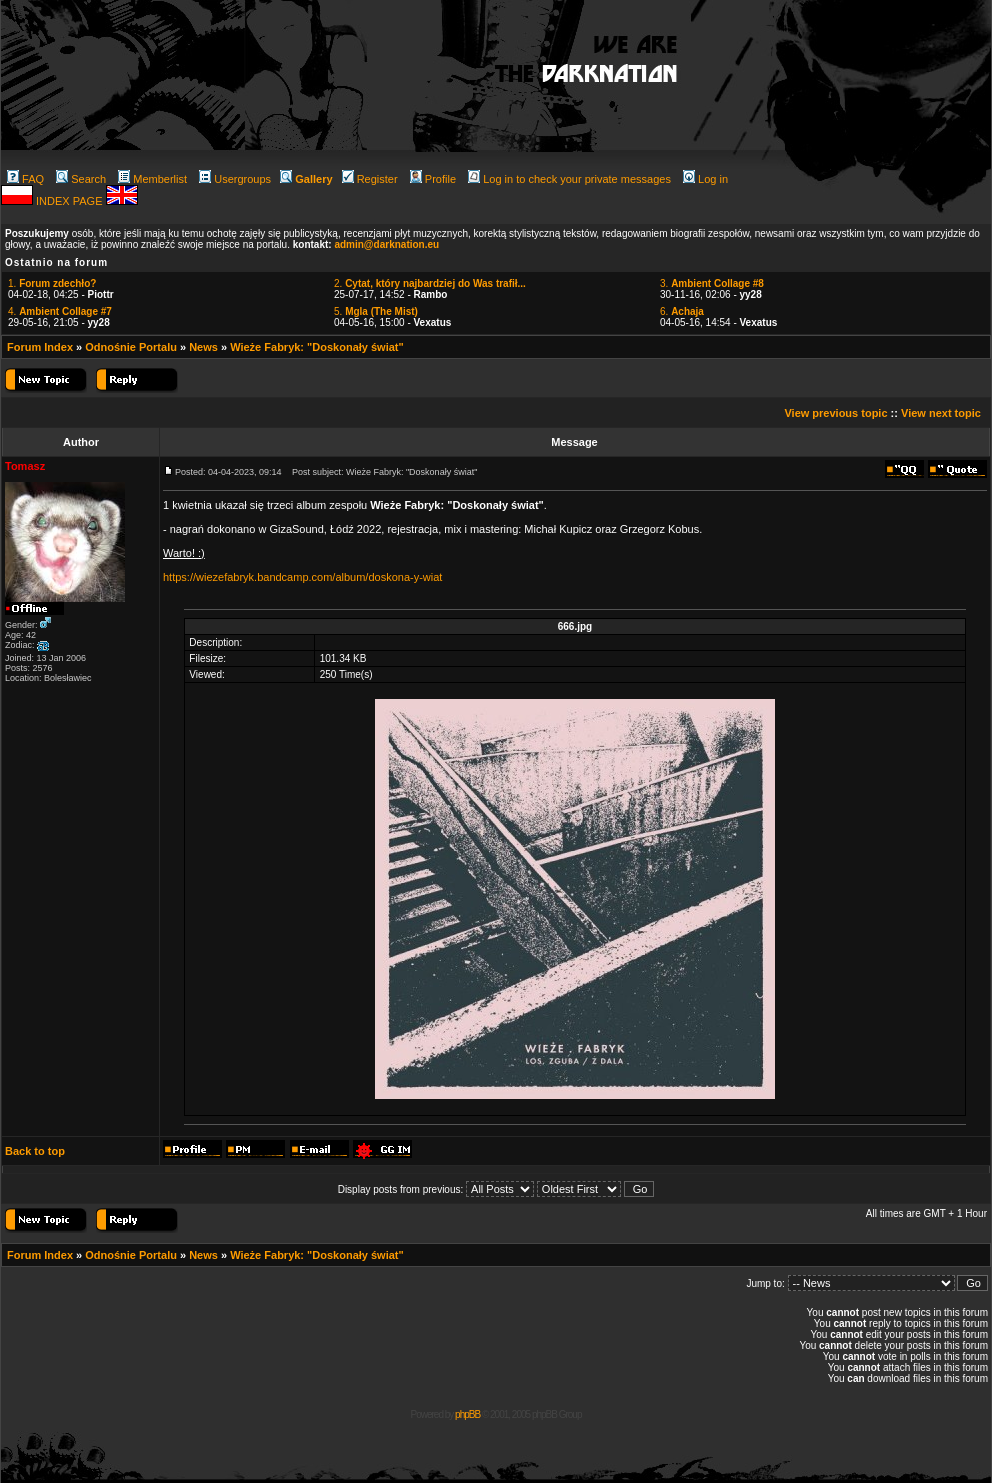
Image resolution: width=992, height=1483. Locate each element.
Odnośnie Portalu (131, 347)
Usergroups (235, 179)
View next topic (941, 413)
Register (370, 179)
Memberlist (152, 179)
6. (682, 311)
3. (712, 283)
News (203, 347)
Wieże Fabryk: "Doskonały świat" (317, 347)
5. (376, 311)
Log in (705, 179)
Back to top (35, 1151)
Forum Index (40, 347)
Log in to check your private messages (569, 179)
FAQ (25, 179)
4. (60, 311)
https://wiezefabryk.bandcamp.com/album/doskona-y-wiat (302, 577)
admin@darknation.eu (386, 244)
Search (81, 179)
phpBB (467, 1414)
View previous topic (835, 413)
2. (430, 283)
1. (52, 283)
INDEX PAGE (70, 201)
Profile (433, 179)
